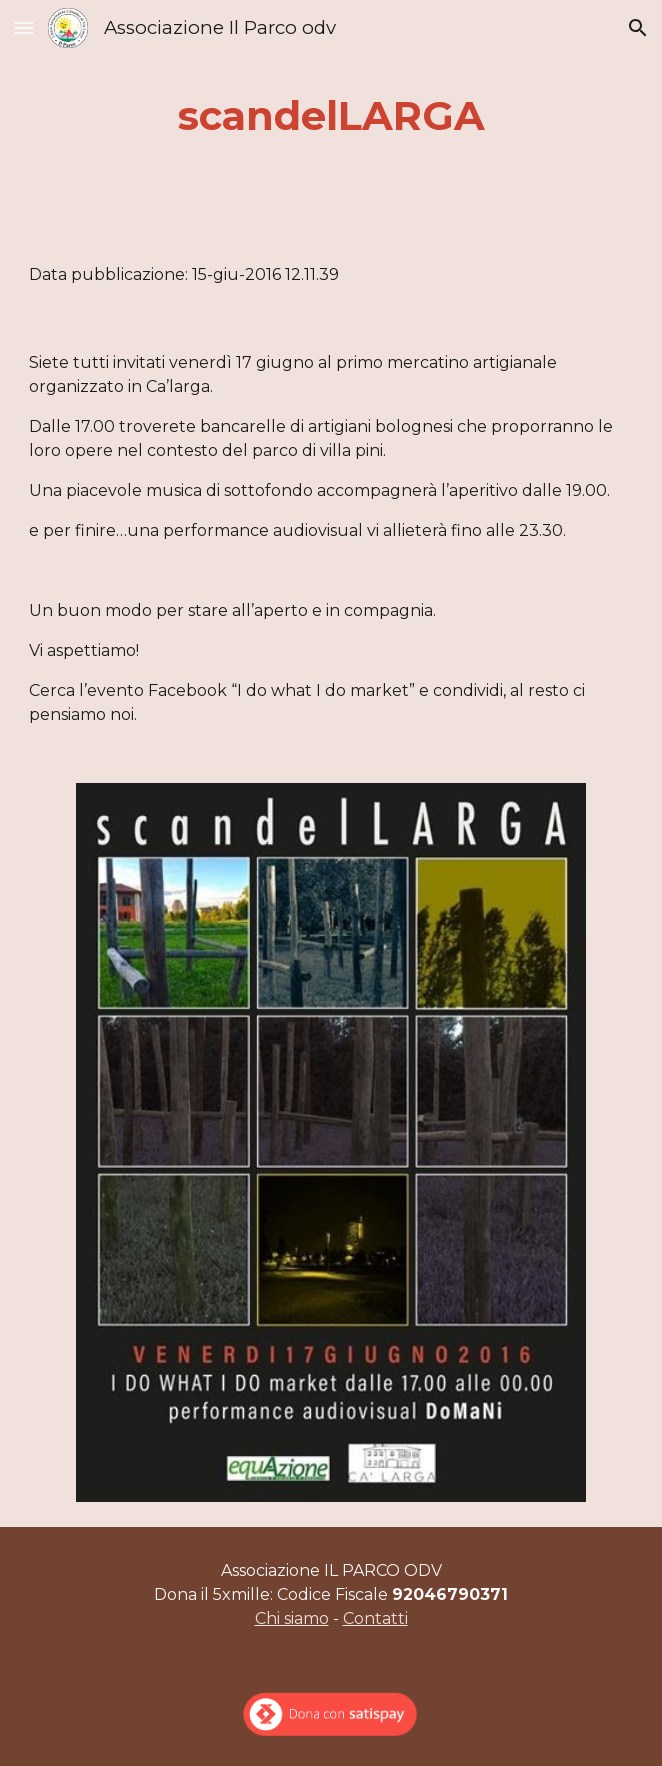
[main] (330, 115)
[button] (24, 27)
